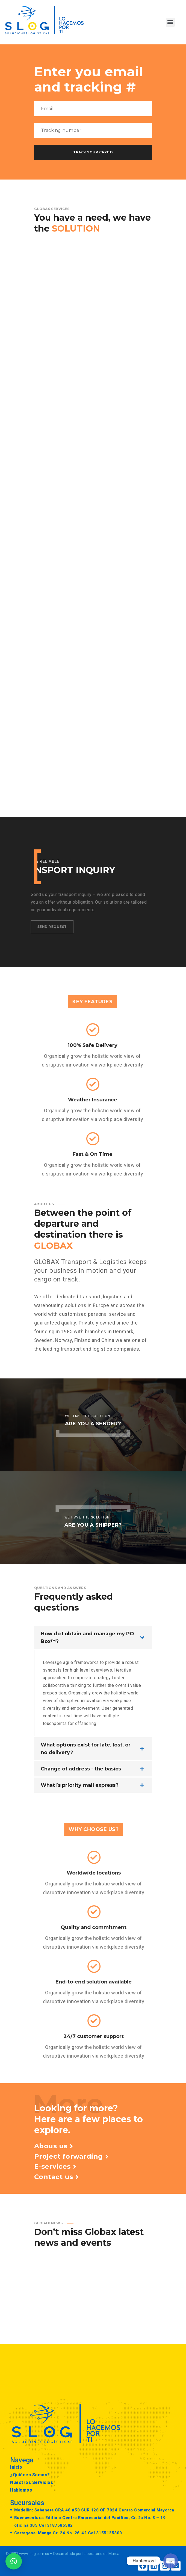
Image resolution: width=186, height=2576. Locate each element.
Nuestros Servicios (31, 2482)
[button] (170, 22)
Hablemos (21, 2490)
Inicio (16, 2467)
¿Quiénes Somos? (30, 2474)
